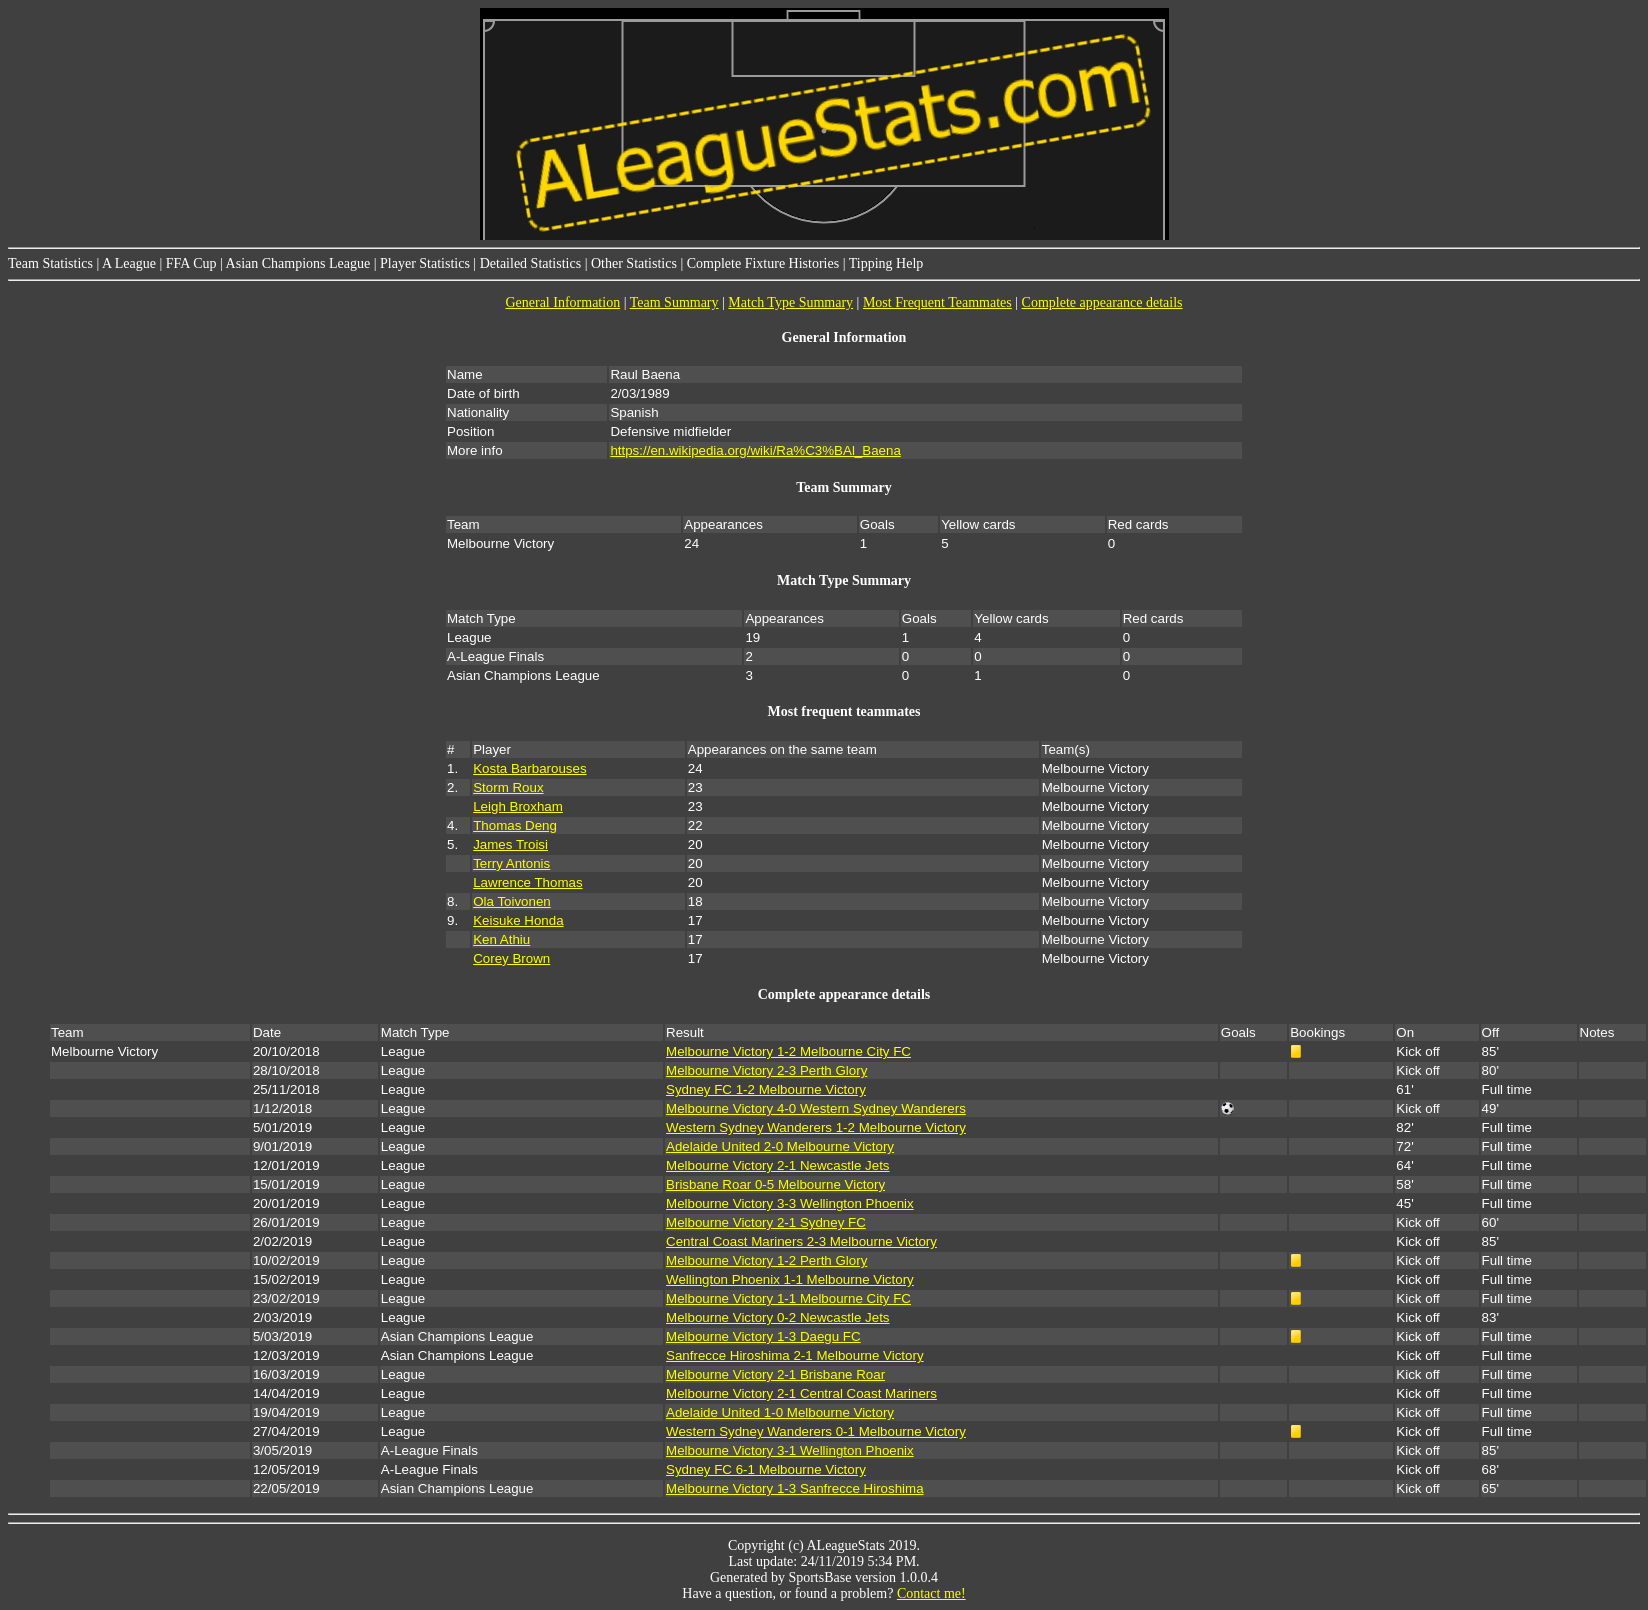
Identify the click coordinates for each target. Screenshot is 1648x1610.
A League (129, 263)
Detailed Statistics (530, 263)
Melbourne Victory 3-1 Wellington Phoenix (790, 1450)
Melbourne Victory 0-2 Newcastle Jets (777, 1317)
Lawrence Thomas (527, 882)
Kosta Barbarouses (529, 768)
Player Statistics (425, 263)
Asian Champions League (298, 263)
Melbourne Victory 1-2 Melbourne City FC (788, 1051)
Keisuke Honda (518, 920)
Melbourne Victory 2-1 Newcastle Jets (777, 1165)
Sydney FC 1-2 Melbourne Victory (766, 1089)
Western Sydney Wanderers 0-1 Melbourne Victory (816, 1431)
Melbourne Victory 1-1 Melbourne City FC (788, 1298)
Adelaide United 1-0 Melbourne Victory (780, 1412)
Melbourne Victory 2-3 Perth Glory (766, 1070)
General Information (562, 302)
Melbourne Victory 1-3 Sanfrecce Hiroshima (795, 1488)
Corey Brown (511, 958)
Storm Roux (508, 787)
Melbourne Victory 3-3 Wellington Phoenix (790, 1203)
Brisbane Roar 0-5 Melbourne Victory (775, 1184)
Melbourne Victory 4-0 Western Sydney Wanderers (816, 1108)
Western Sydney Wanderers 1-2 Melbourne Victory (816, 1127)
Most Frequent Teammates (937, 302)
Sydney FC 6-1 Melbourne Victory (766, 1469)
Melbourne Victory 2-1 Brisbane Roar (775, 1374)
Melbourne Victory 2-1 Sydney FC (766, 1222)
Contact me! (931, 1593)
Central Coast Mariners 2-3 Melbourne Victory (801, 1241)
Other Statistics (634, 263)
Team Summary (674, 302)
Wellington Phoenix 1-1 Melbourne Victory (790, 1279)
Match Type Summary (790, 302)
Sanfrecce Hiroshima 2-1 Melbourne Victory (795, 1355)
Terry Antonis (511, 863)
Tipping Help (886, 263)
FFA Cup (191, 263)
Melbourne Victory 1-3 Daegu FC (763, 1336)
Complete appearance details (1102, 302)
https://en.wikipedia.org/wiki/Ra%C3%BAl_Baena (755, 450)
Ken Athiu (501, 939)
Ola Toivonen (512, 901)
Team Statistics (50, 263)
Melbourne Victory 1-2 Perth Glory (766, 1260)
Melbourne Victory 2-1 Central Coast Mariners (801, 1393)
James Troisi (510, 844)
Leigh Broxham (518, 806)
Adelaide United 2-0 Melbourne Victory (780, 1146)
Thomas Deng (515, 825)
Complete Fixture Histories (763, 263)
